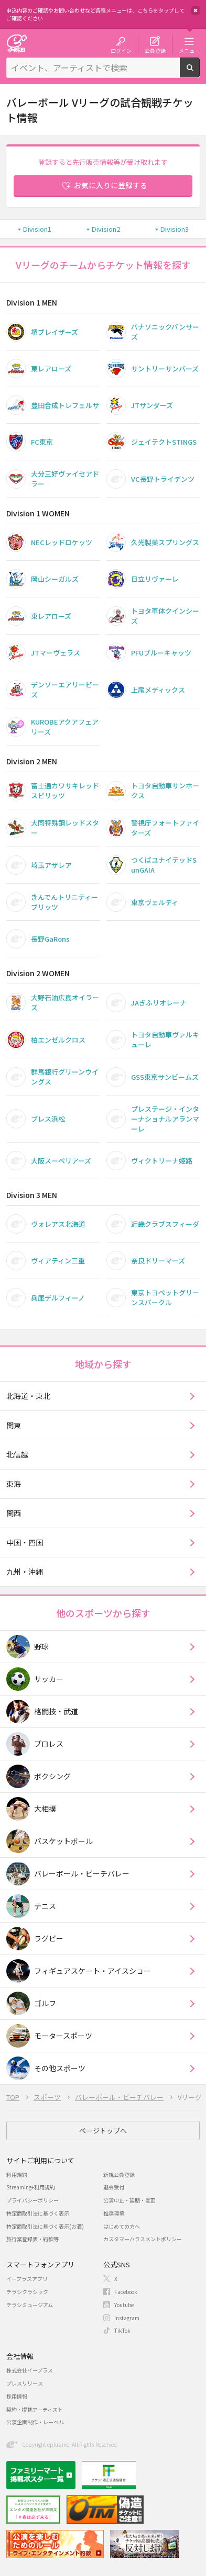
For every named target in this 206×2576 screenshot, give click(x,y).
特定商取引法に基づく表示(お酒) (45, 2226)
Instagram (126, 2318)
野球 (41, 1646)
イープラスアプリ (27, 2279)
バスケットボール (63, 1841)
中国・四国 (24, 1542)
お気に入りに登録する (110, 185)
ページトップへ (103, 2131)
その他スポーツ (59, 2068)
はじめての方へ (121, 2226)
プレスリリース (24, 2383)
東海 (13, 1483)
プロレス (48, 1743)
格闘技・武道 (56, 1711)
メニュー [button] (189, 50)
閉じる (195, 10)
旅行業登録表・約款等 (32, 2239)
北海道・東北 (28, 1396)
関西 (13, 1513)
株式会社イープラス (29, 2370)
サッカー (48, 1679)
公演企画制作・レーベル (35, 2422)
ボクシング (52, 1776)
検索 (199, 73)
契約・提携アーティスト (34, 2409)
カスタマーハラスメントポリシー (142, 2239)
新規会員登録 (119, 2174)
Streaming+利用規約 (30, 2187)
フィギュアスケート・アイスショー (92, 1970)
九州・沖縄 (24, 1571)
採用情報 (16, 2396)
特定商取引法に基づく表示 (37, 2213)
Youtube (124, 2305)
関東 (13, 1425)
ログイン (121, 50)
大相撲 (45, 1808)
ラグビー (48, 1938)
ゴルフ (45, 2003)
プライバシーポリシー (32, 2200)
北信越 (17, 1454)
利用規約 (16, 2174)
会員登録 (155, 50)
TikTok (122, 2330)
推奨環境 (113, 2213)
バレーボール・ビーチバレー (81, 1873)
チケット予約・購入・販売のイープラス (16, 43)
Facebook (125, 2292)
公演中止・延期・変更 (129, 2200)
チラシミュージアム (29, 2305)
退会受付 (113, 2187)
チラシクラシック (27, 2292)
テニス (45, 1906)
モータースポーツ (63, 2035)
